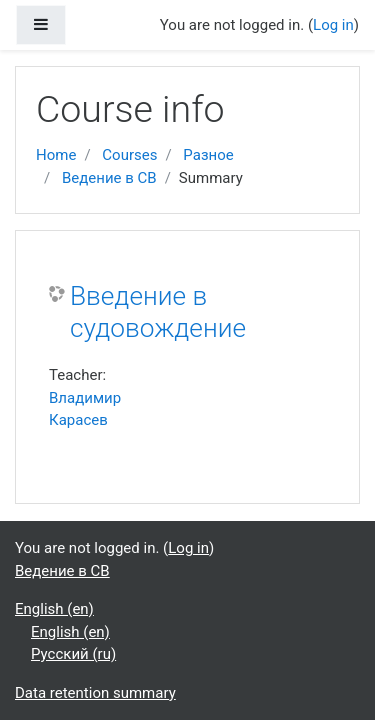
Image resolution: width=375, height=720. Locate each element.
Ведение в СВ (109, 178)
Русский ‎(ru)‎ (73, 654)
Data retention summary (95, 693)
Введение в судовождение (158, 312)
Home (56, 155)
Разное (208, 155)
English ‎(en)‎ (54, 609)
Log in (333, 25)
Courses (129, 155)
